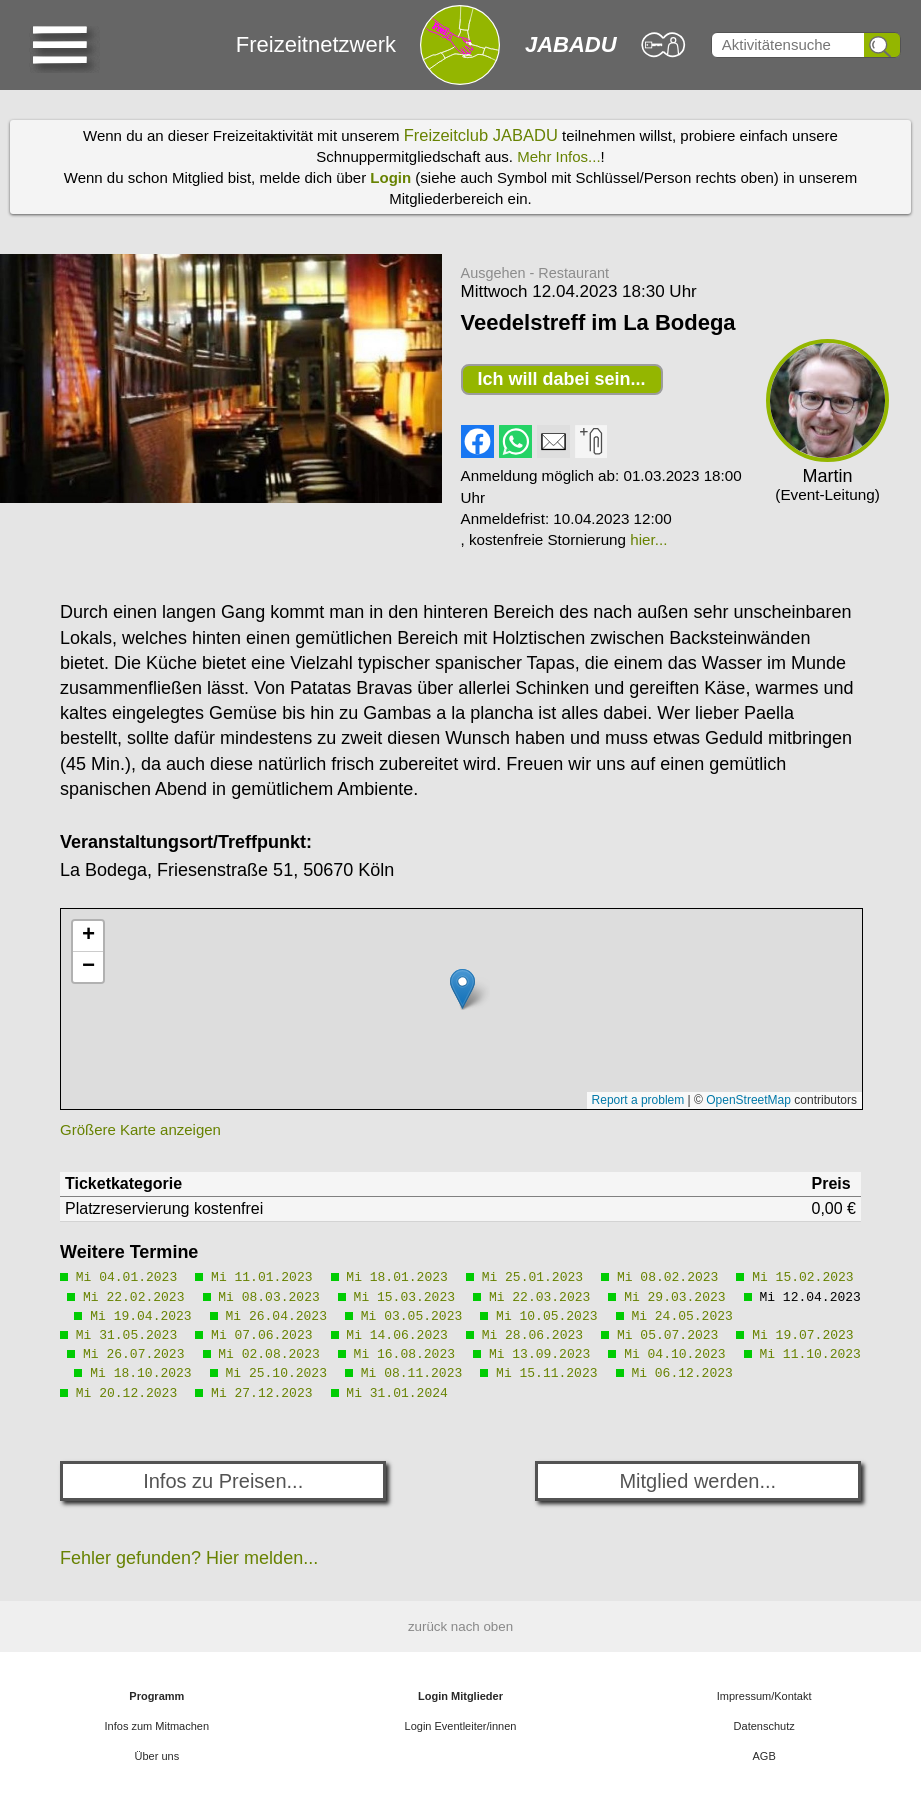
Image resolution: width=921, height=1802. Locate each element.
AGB (764, 1756)
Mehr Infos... (558, 156)
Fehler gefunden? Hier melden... (189, 1558)
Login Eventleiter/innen (461, 1726)
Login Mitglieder (460, 1696)
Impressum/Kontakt (764, 1696)
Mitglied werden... (697, 1481)
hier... (648, 539)
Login (390, 177)
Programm (156, 1696)
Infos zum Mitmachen (157, 1726)
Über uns (157, 1756)
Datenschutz (764, 1726)
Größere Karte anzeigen (140, 1129)
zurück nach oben (460, 1626)
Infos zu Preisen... (223, 1481)
